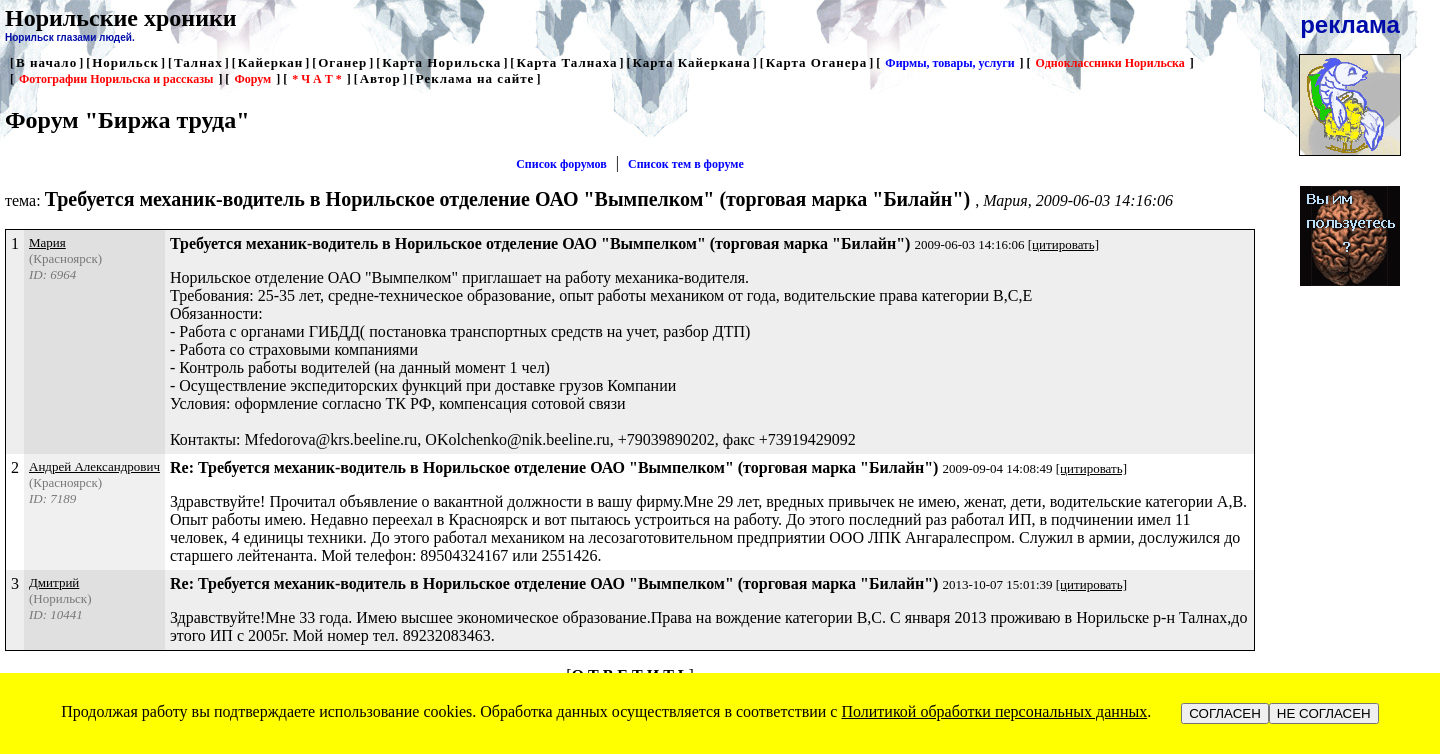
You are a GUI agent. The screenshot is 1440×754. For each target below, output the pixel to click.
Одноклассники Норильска (1110, 63)
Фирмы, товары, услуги (949, 63)
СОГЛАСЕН (1225, 713)
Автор (380, 78)
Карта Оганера (817, 62)
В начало (46, 62)
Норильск (125, 62)
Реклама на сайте (475, 78)
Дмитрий (54, 582)
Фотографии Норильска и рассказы (116, 79)
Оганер (342, 62)
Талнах (198, 62)
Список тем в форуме (686, 164)
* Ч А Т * (316, 79)
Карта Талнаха (566, 62)
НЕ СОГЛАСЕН (1324, 713)
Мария (47, 242)
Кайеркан (271, 62)
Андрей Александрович (94, 466)
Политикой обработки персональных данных (994, 711)
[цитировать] (1063, 244)
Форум (252, 79)
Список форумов (561, 164)
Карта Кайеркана (692, 62)
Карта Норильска (441, 62)
